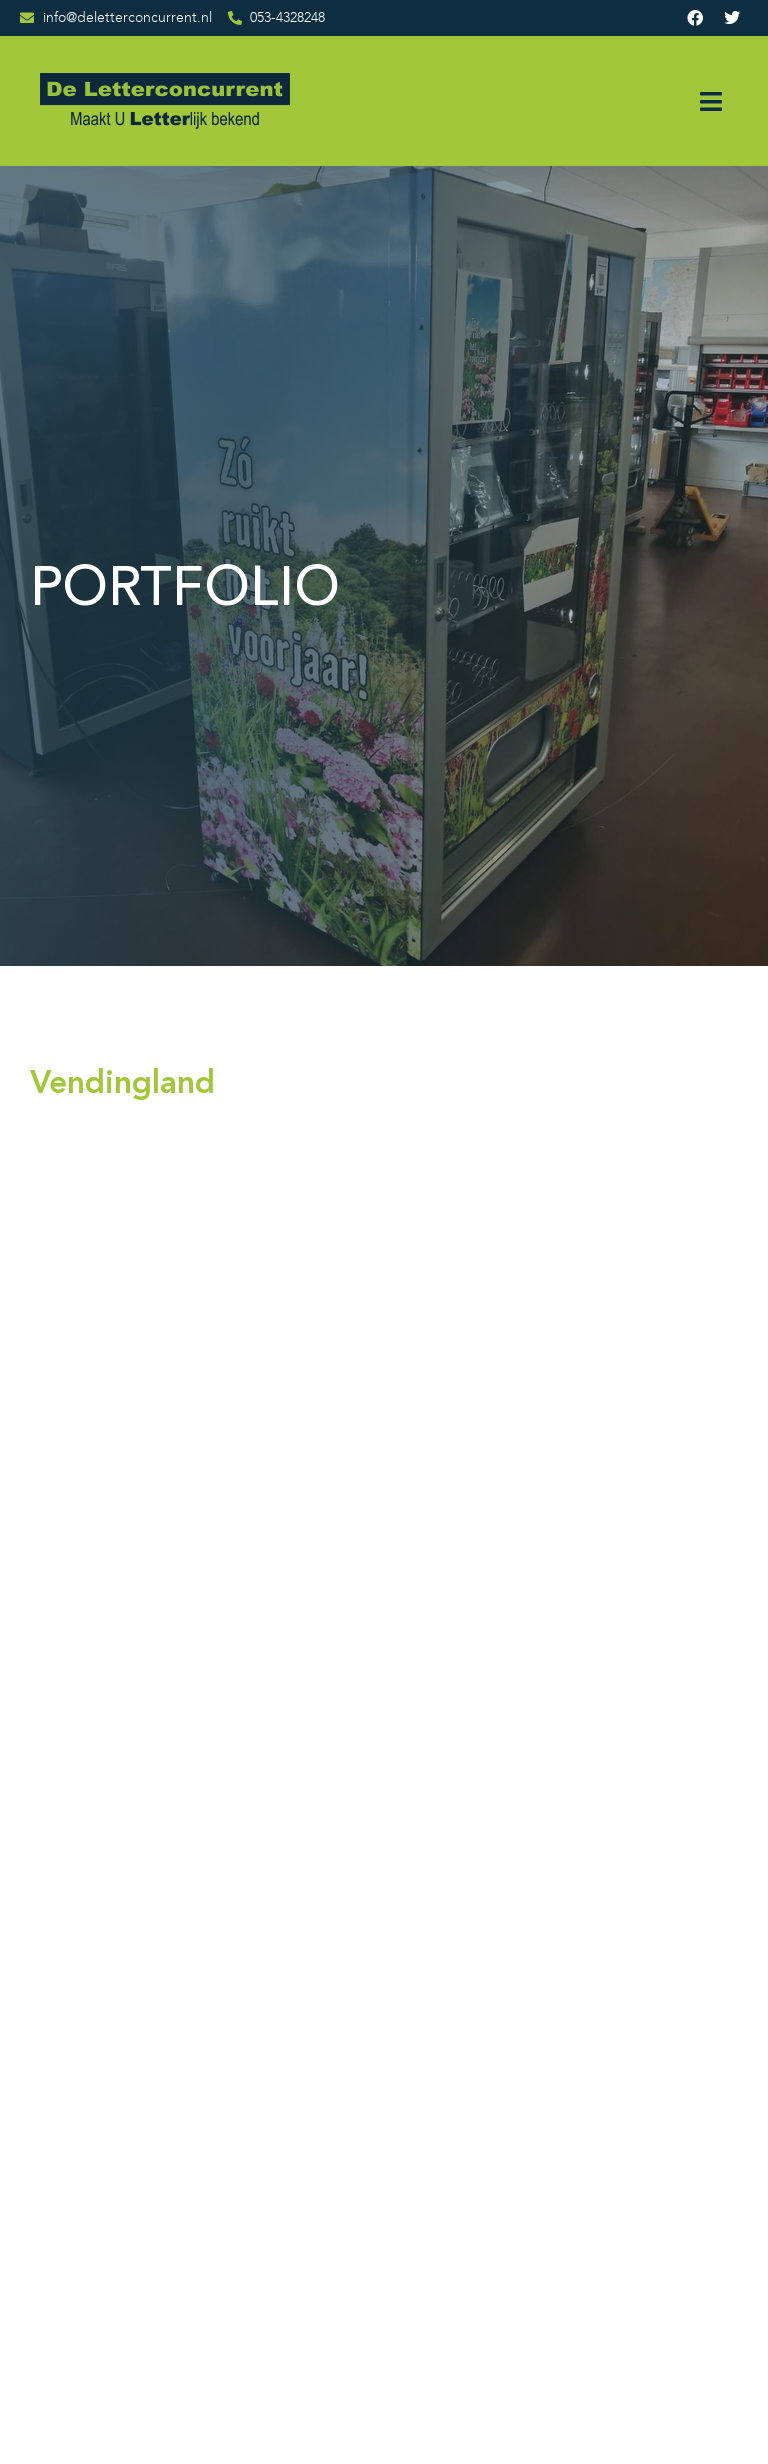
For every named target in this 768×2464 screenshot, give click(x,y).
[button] (710, 101)
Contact (340, 2177)
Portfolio (342, 2113)
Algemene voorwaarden (360, 2252)
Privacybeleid (360, 2295)
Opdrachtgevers (364, 2145)
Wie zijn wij (352, 2081)
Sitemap (340, 2209)
